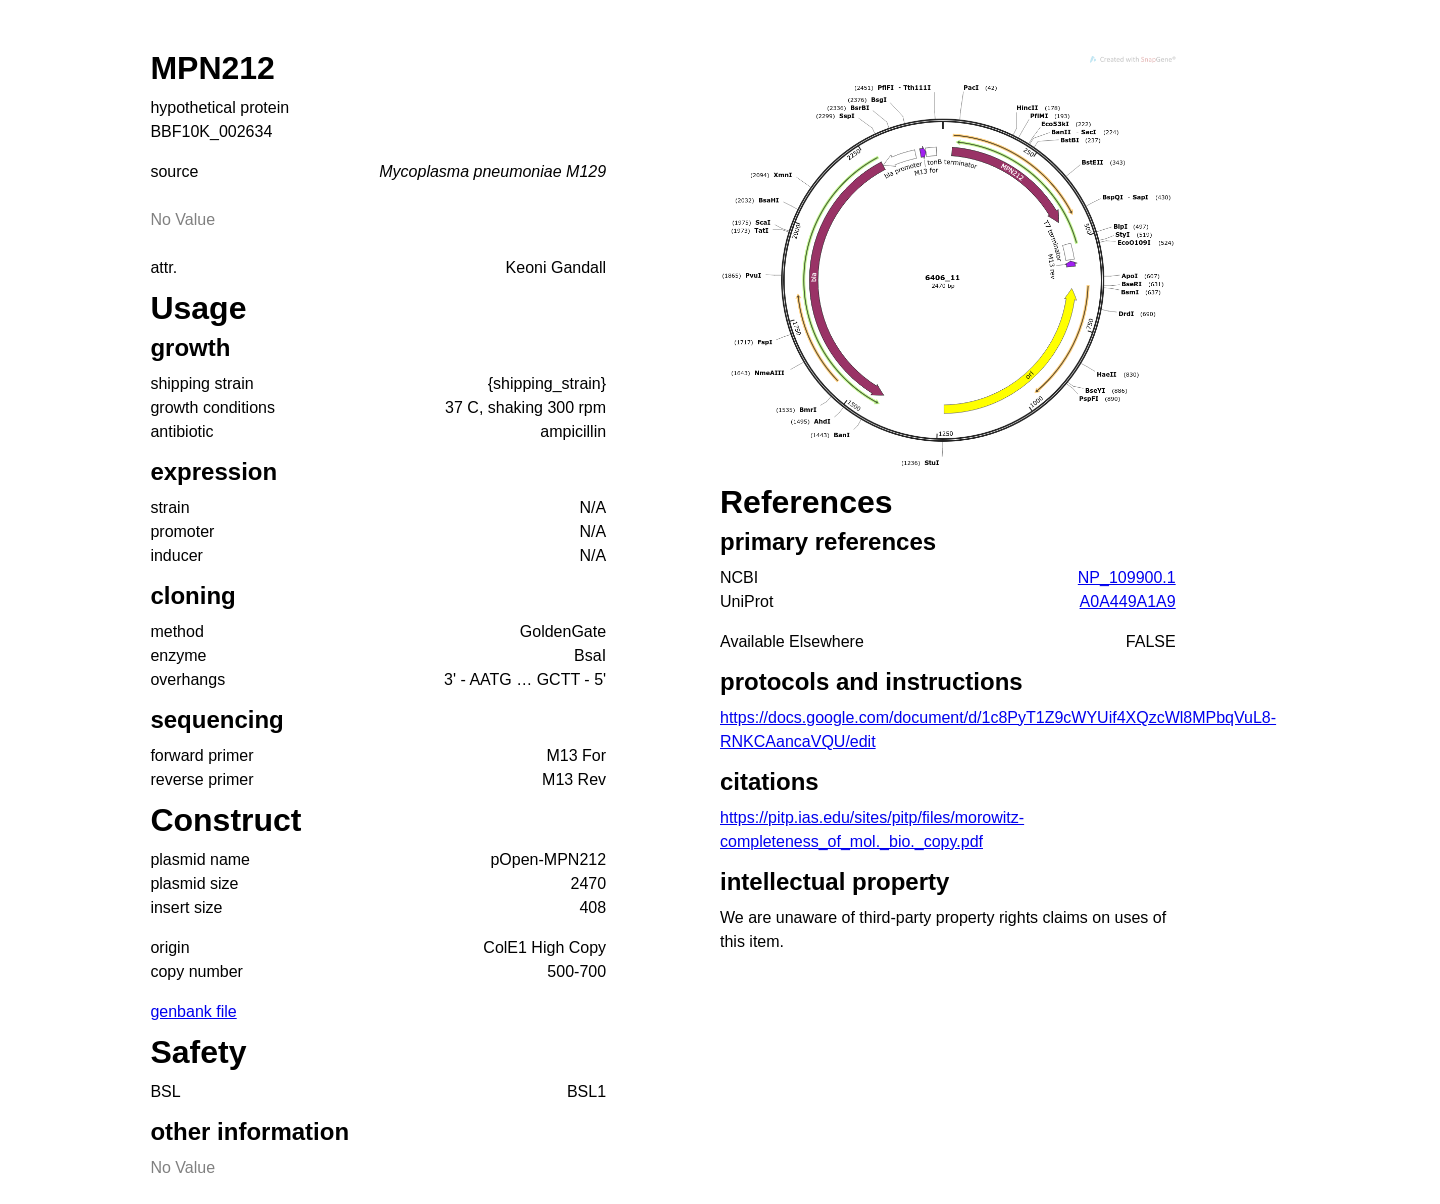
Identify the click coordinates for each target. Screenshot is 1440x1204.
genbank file (193, 1011)
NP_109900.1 (1127, 577)
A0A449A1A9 (1128, 601)
